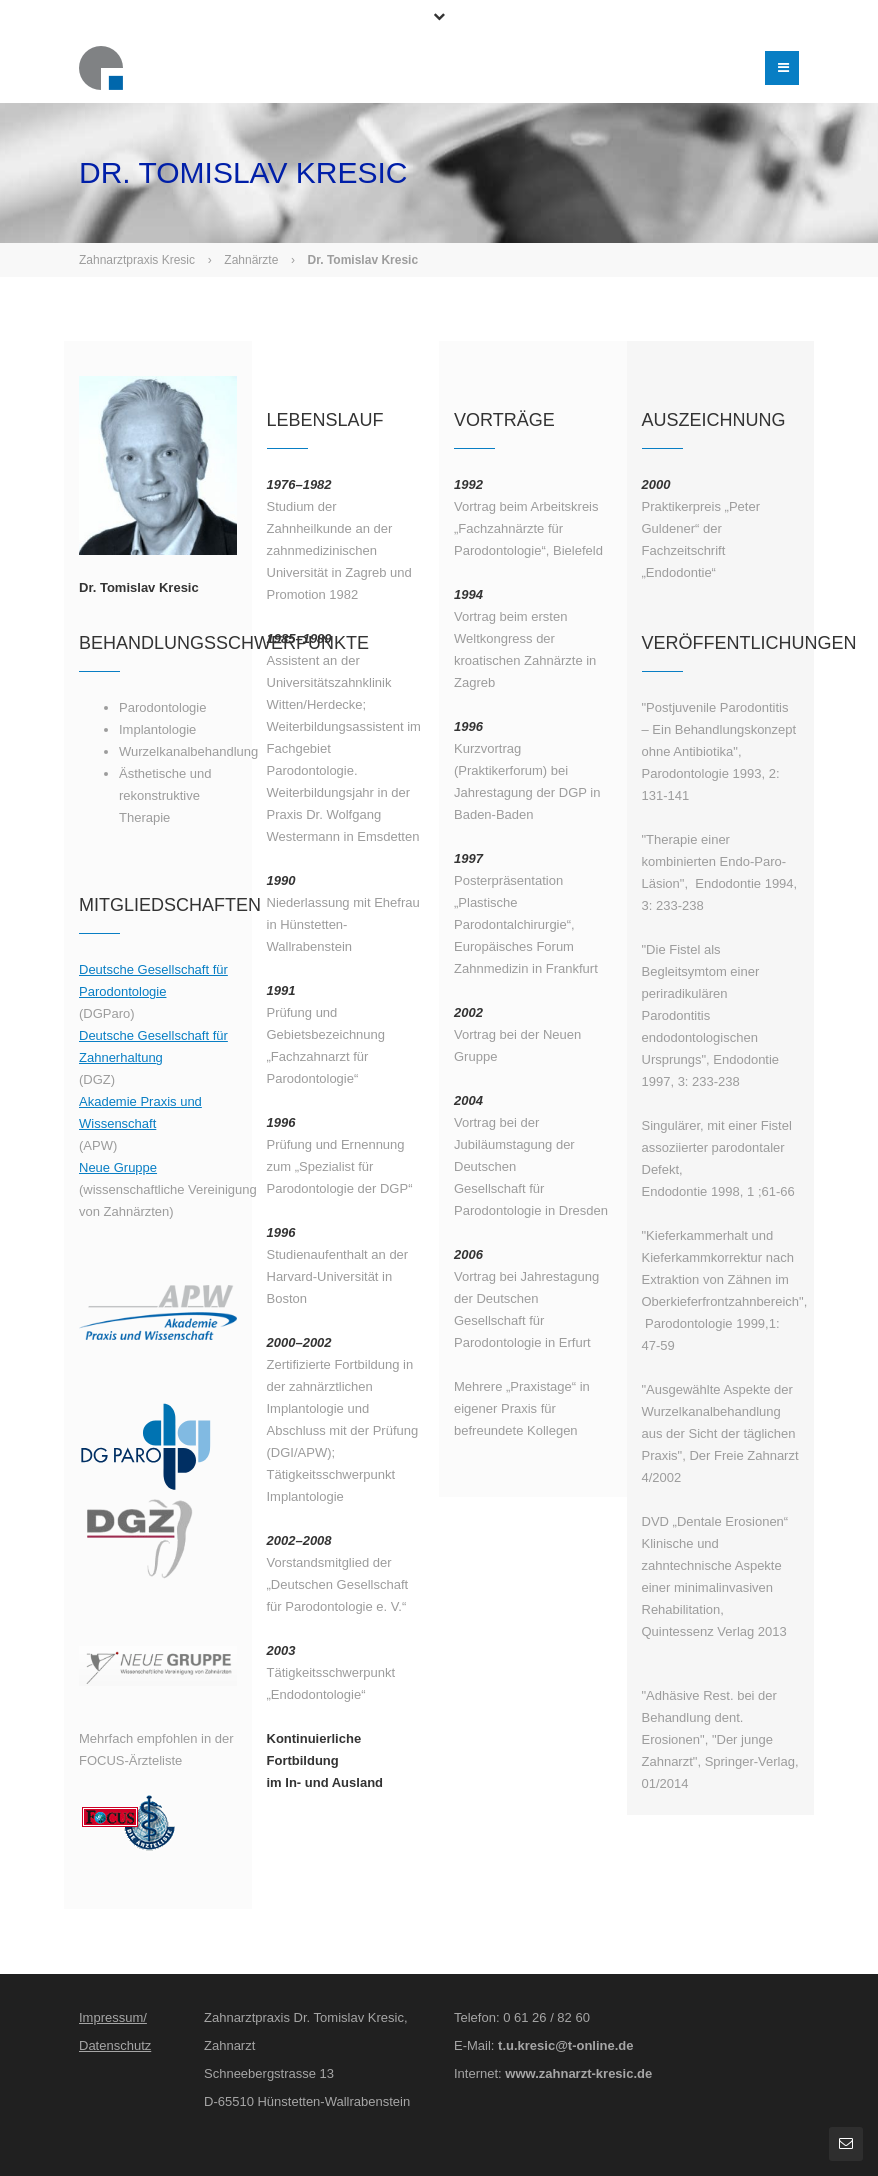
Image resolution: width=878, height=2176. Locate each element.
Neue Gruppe (118, 1167)
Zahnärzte (251, 260)
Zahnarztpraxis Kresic (137, 260)
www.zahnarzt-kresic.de (578, 2073)
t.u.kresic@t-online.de (565, 2045)
